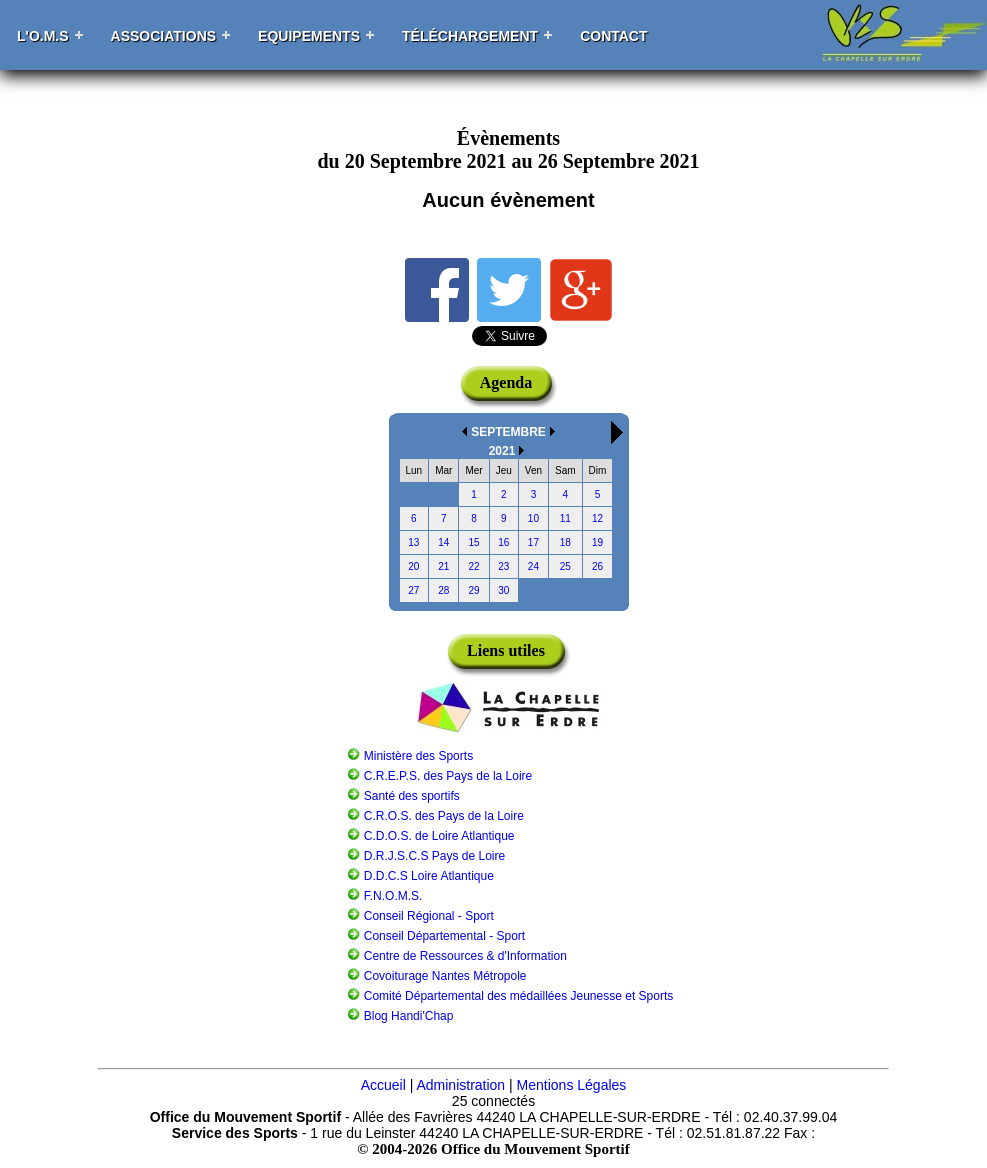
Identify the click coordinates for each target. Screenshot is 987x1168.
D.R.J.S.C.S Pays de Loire (434, 856)
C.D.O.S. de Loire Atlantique (439, 836)
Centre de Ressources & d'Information (465, 956)
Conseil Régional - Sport (429, 916)
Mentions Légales (572, 1085)
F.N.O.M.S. (393, 896)
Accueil (383, 1085)
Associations (164, 36)
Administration (460, 1085)
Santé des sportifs (412, 796)
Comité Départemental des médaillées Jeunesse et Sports (519, 996)
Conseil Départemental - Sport (444, 936)
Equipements (309, 36)
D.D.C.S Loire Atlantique (429, 876)
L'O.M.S (43, 36)
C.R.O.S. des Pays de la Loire (444, 816)
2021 (502, 451)
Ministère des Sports (418, 756)
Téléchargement (470, 36)
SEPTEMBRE (508, 432)
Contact (613, 36)
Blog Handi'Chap (409, 1016)
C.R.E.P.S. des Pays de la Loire (448, 776)
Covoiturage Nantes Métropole (445, 976)
